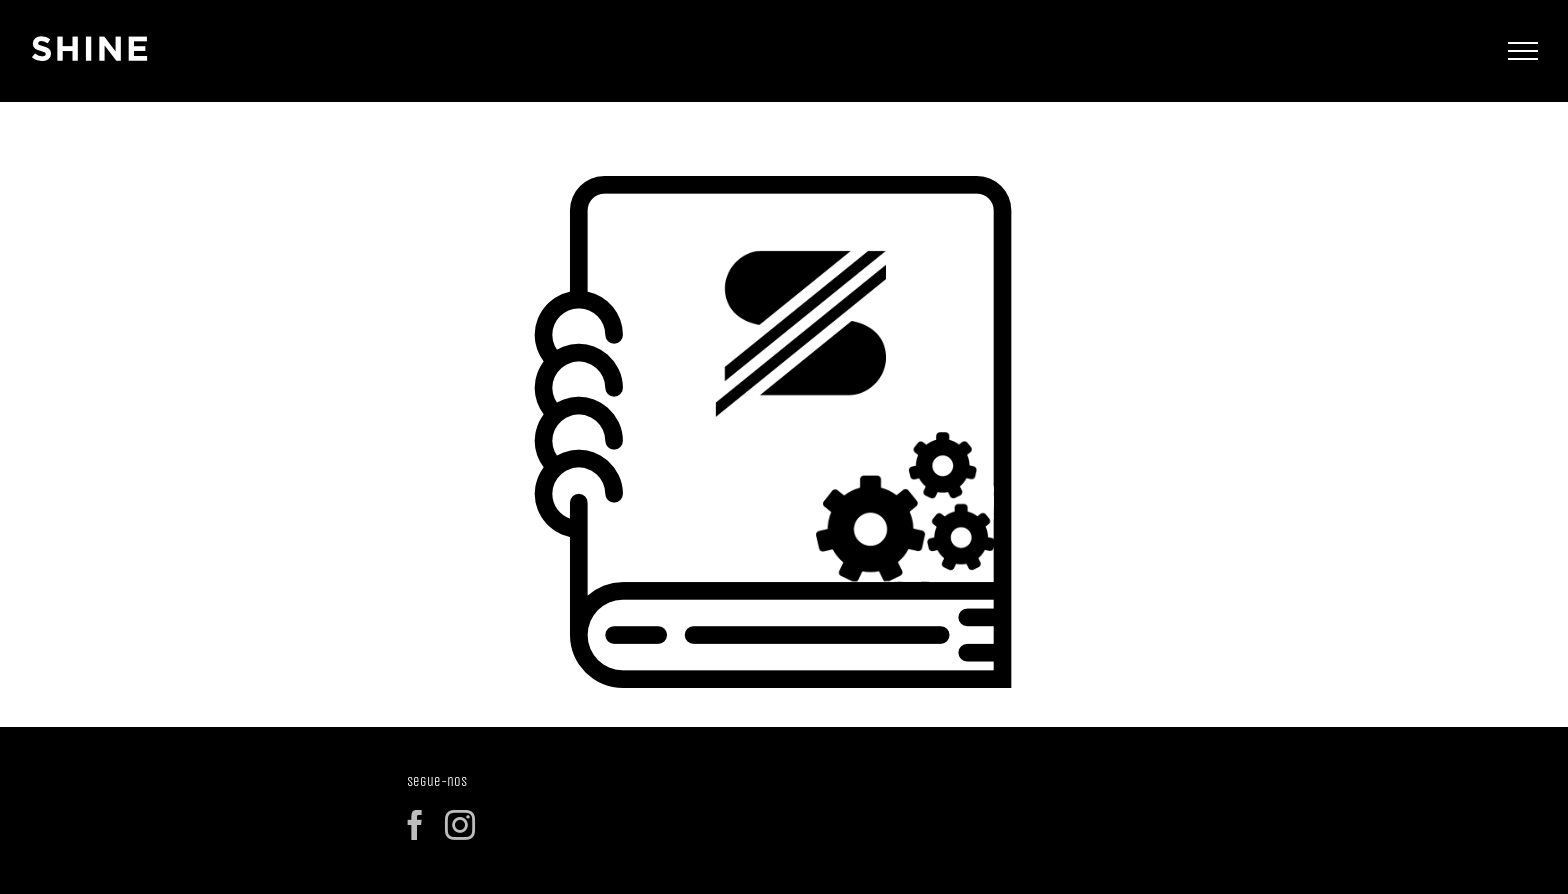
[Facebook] (415, 825)
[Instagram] (460, 825)
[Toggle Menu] (1523, 51)
